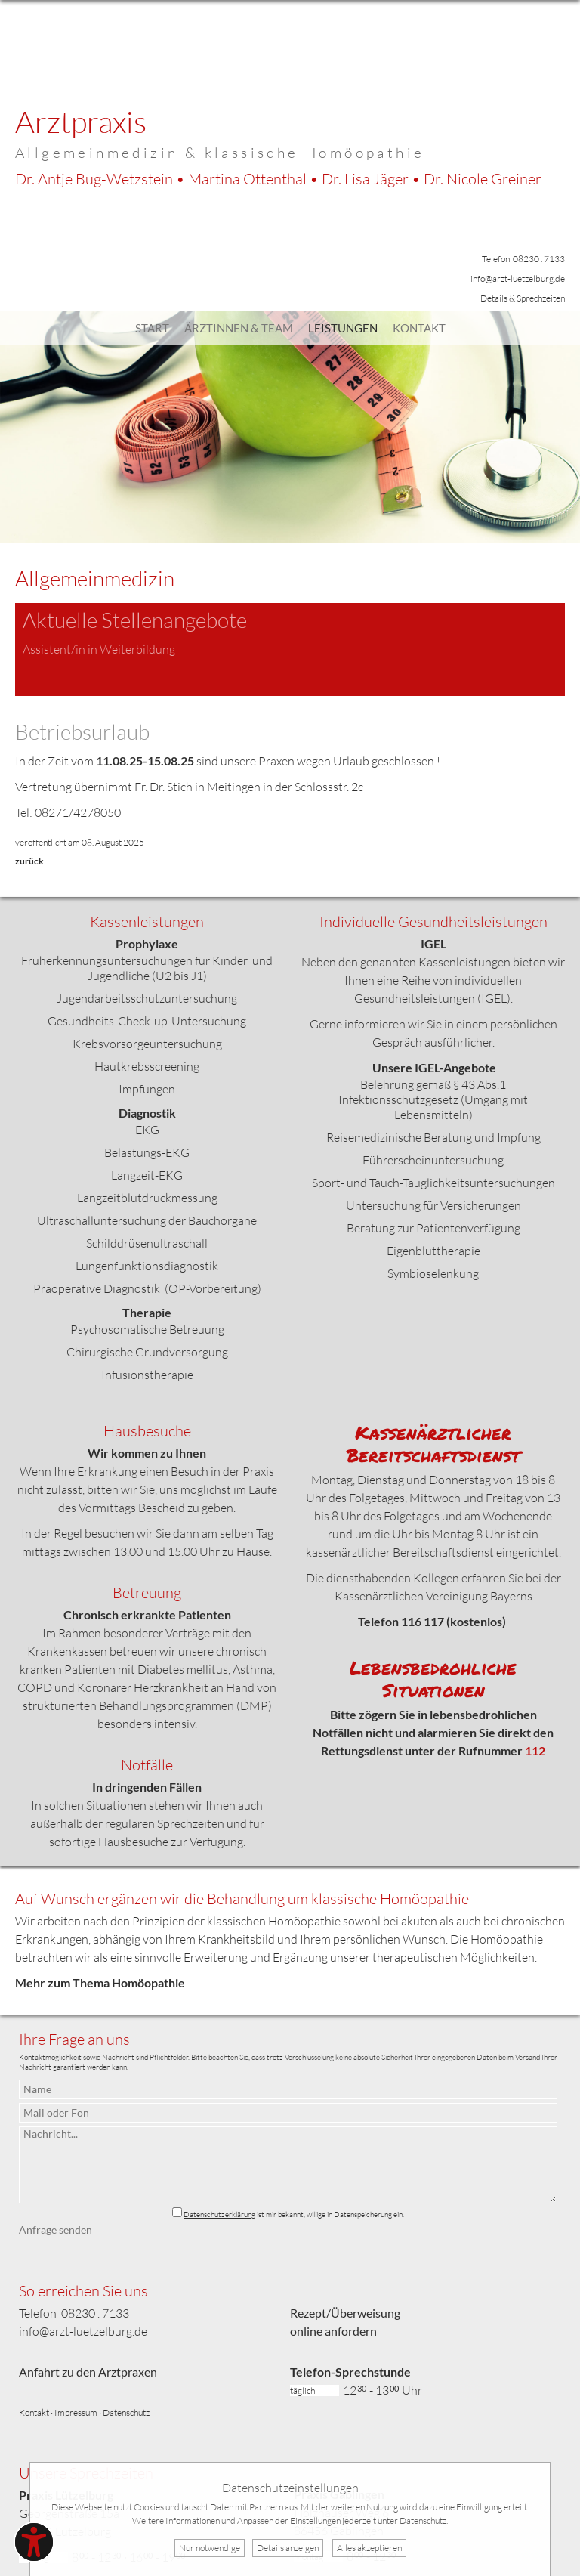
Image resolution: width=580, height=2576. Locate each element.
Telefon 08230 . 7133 (523, 258)
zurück (29, 861)
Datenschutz (126, 2412)
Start (152, 328)
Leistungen (343, 328)
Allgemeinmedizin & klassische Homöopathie (219, 153)
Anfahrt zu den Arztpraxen (88, 2371)
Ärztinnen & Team (238, 328)
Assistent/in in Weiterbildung (99, 649)
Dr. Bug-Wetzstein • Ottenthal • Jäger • (278, 178)
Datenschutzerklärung (219, 2214)
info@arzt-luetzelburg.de (517, 278)
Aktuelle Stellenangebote (135, 619)
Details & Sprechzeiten (522, 298)
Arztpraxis (81, 121)
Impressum (75, 2412)
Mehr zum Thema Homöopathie (100, 1982)
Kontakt (419, 328)
